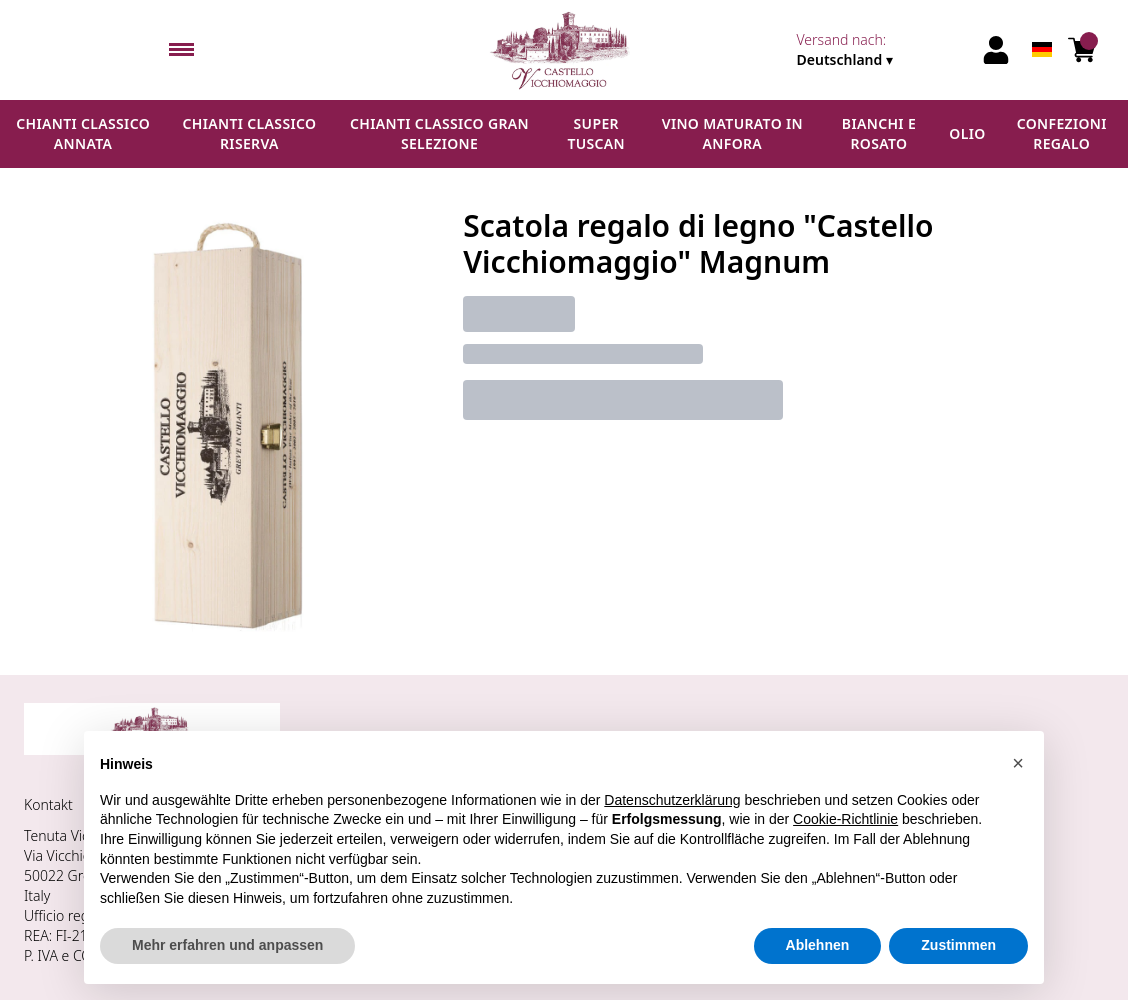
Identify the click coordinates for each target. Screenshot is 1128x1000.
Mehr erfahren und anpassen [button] (227, 945)
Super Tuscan (596, 133)
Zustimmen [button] (958, 945)
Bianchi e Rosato (879, 133)
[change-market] (883, 50)
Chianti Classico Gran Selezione (439, 133)
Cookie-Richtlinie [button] (845, 819)
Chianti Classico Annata (83, 133)
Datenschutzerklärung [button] (672, 800)
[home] (563, 50)
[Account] (996, 50)
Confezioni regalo (1062, 133)
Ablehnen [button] (818, 945)
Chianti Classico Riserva (250, 133)
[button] (1018, 763)
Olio (967, 133)
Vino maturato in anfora (732, 133)
